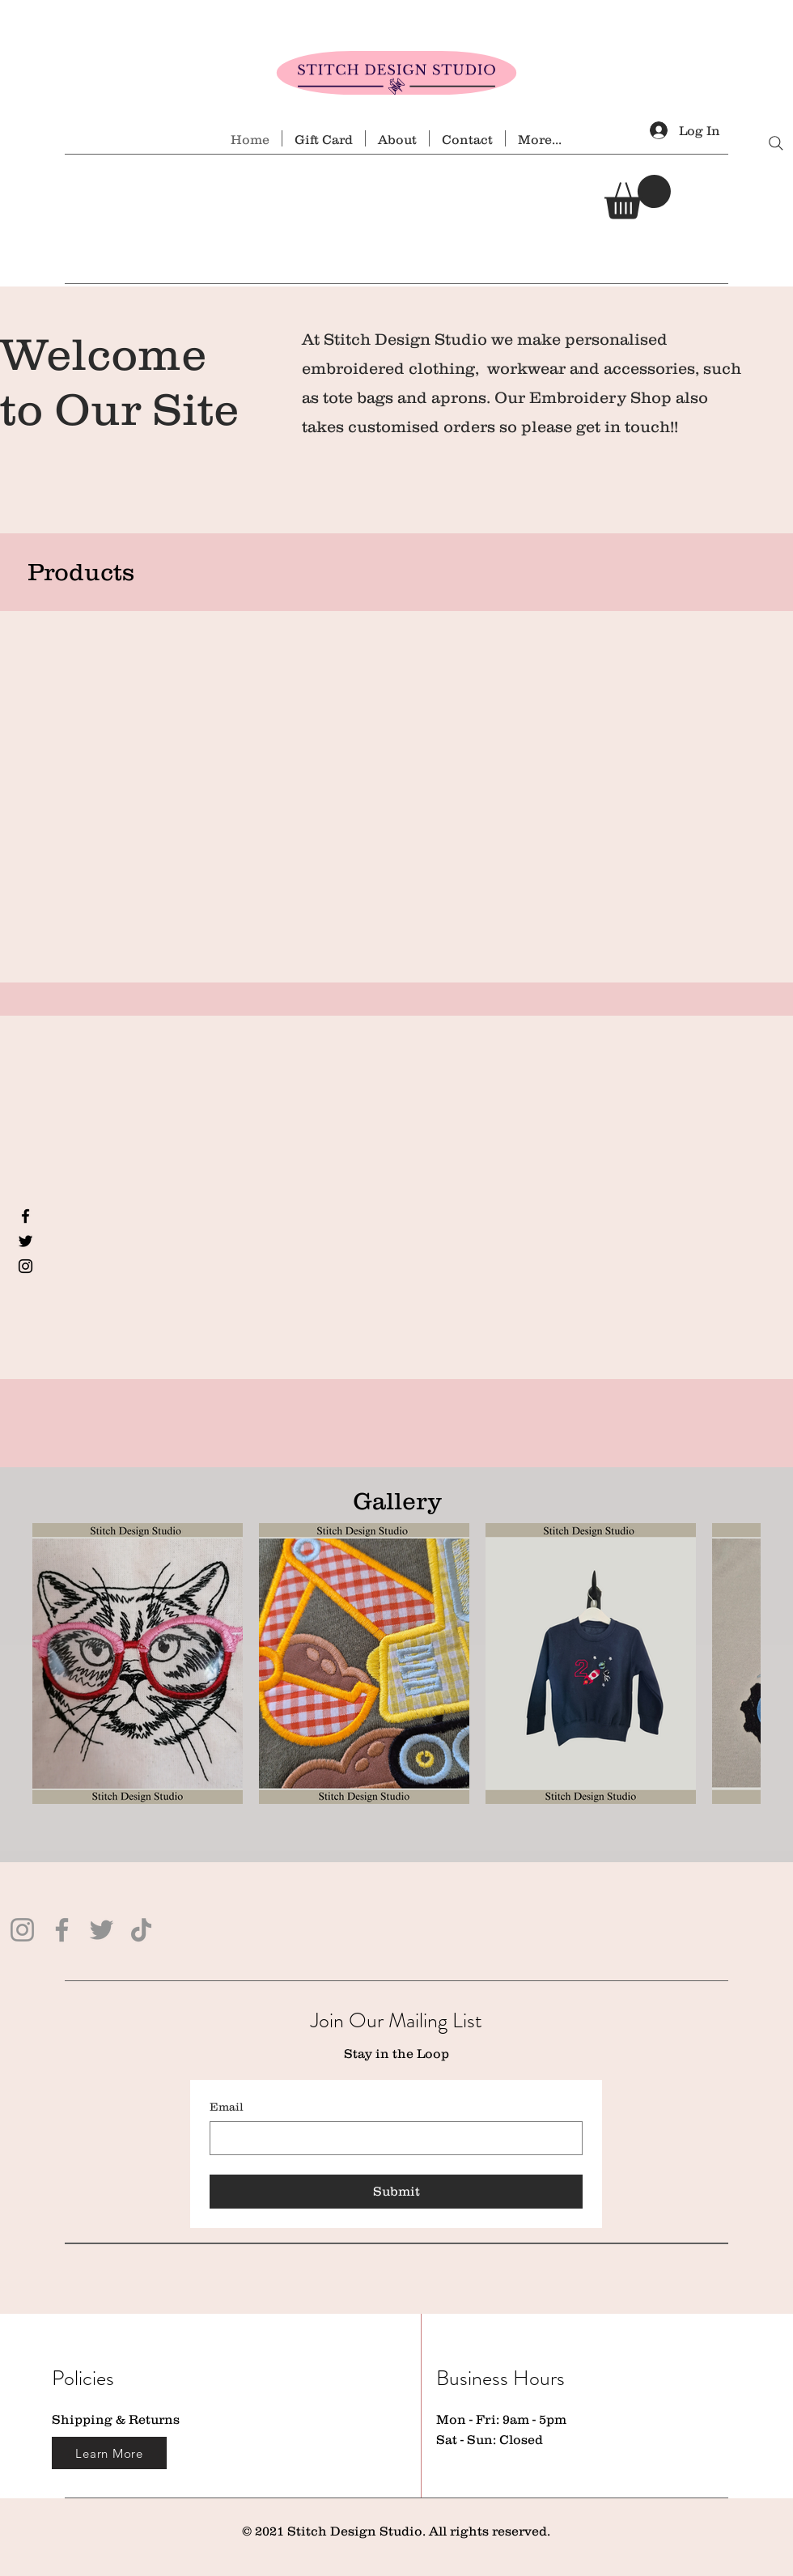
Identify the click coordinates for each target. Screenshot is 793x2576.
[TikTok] (141, 1930)
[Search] (776, 143)
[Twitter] (25, 1241)
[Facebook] (25, 1216)
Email (227, 2106)
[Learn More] (109, 2453)
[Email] (391, 2138)
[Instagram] (25, 1266)
